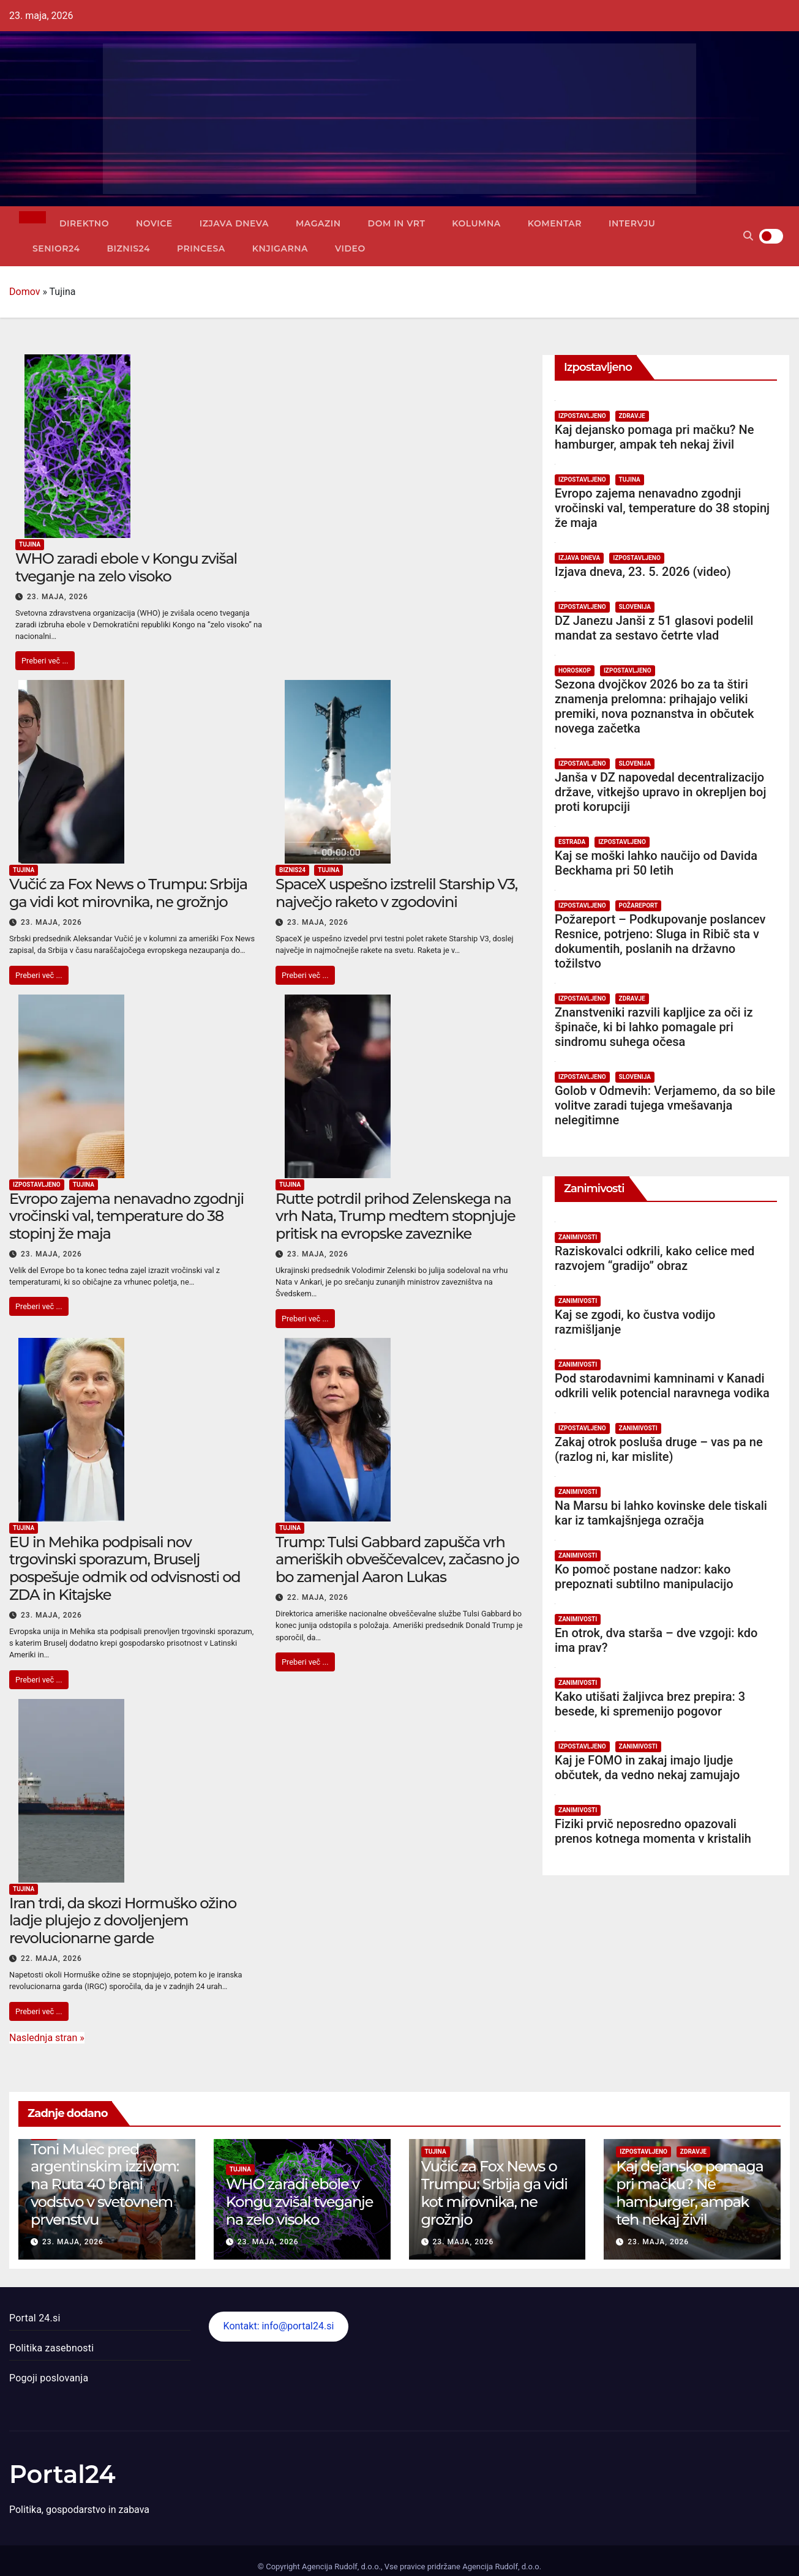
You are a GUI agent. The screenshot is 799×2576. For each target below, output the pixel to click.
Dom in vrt (397, 223)
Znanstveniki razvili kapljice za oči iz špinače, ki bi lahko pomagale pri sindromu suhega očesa (654, 1027)
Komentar (555, 223)
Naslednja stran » (46, 2038)
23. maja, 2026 (57, 596)
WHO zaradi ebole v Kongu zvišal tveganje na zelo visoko (126, 567)
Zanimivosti (577, 1237)
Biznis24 (128, 248)
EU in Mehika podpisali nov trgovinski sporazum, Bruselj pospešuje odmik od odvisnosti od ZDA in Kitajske (125, 1568)
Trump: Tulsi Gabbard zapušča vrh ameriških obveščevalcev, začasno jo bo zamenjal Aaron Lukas (397, 1559)
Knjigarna (280, 248)
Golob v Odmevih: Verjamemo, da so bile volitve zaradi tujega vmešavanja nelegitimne (665, 1105)
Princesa (201, 248)
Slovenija (635, 606)
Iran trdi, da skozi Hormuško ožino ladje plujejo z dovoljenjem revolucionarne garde (122, 1920)
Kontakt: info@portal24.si (278, 2326)
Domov (24, 291)
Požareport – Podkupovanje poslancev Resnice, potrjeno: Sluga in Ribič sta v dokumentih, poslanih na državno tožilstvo (660, 941)
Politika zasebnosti (51, 2348)
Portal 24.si (34, 2318)
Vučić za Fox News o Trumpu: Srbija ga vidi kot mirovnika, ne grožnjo (128, 893)
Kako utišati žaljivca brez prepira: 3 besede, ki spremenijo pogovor (650, 1704)
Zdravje (632, 416)
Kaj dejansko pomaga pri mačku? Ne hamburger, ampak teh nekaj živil (654, 437)
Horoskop (574, 670)
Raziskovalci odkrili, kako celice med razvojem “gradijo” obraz (654, 1258)
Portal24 (62, 2474)
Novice (154, 223)
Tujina (29, 544)
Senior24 (56, 248)
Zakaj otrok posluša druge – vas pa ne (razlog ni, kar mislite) (659, 1449)
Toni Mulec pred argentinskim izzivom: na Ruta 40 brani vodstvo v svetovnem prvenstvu (105, 2184)
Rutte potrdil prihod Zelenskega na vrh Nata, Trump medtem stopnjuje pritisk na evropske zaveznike (396, 1216)
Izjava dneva (234, 223)
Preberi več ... (45, 660)
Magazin (318, 223)
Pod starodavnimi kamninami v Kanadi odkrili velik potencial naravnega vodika (662, 1385)
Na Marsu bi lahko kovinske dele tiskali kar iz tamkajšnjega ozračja (661, 1513)
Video (350, 248)
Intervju (632, 223)
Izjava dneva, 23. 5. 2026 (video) (643, 571)
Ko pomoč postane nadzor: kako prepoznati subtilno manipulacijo (644, 1576)
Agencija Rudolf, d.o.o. (500, 2566)
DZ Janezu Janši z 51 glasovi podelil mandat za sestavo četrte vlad (654, 628)
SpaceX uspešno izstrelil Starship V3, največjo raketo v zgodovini (396, 893)
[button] (748, 236)
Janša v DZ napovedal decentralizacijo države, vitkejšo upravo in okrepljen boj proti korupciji (660, 792)
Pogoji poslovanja (48, 2378)
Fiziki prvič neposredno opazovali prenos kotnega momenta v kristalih (653, 1831)
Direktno (84, 223)
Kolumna (476, 223)
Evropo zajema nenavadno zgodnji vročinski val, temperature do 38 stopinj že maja (126, 1216)
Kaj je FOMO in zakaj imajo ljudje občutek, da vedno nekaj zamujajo (647, 1767)
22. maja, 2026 (317, 1597)
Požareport (638, 905)
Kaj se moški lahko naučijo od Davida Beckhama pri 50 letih (656, 863)
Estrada (571, 841)
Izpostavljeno (37, 1184)
